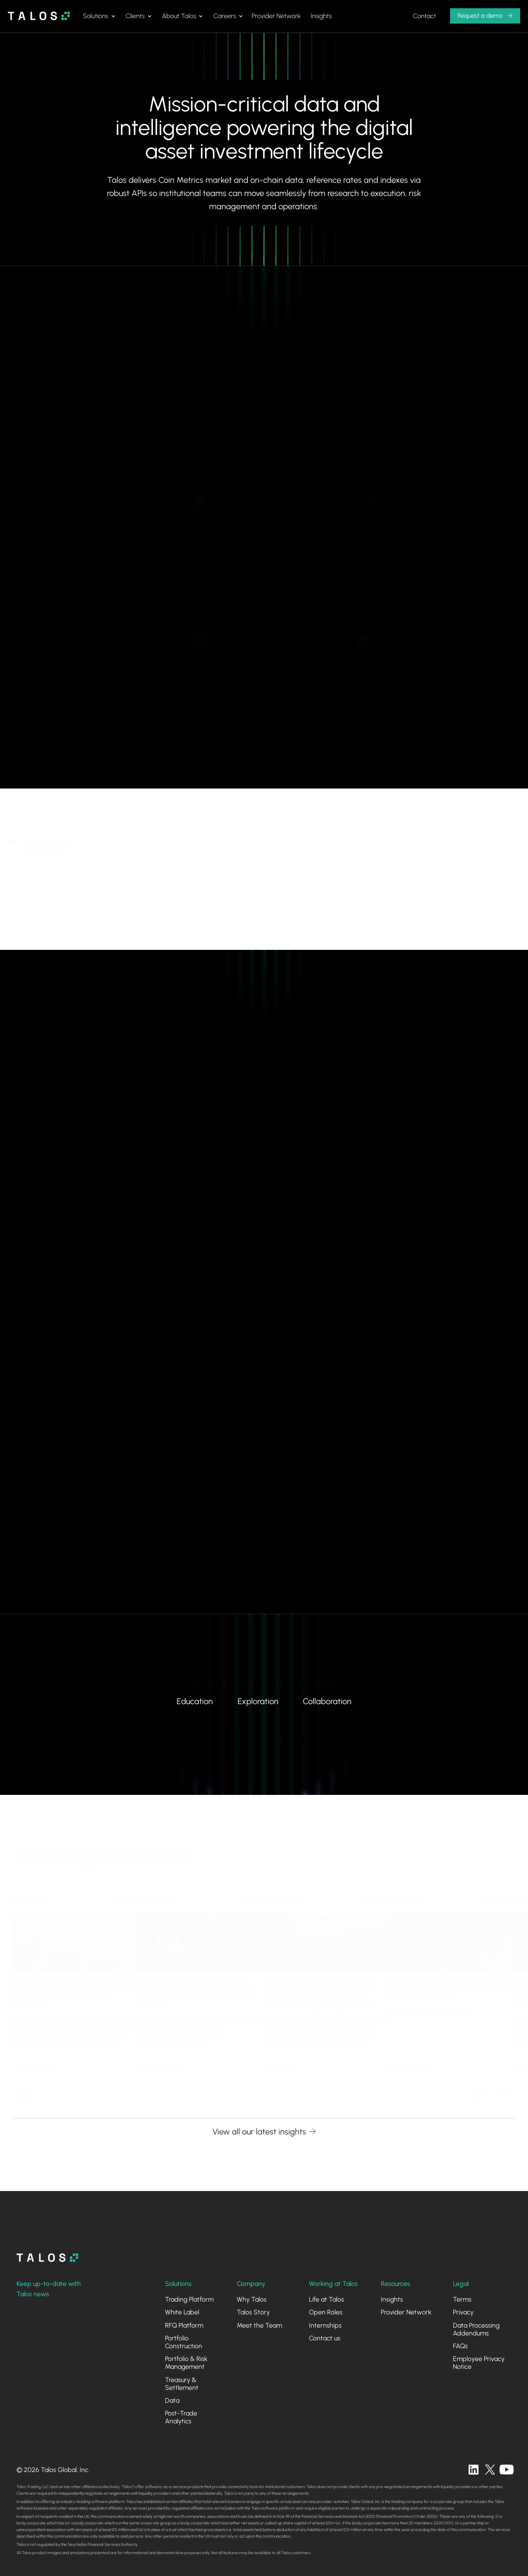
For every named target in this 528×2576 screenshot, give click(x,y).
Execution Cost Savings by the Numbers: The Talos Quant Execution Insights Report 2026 (319, 1987)
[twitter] (490, 2469)
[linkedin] (473, 2469)
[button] (99, 16)
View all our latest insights (259, 2132)
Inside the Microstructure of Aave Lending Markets (449, 1982)
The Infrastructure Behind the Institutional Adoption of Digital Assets (194, 1987)
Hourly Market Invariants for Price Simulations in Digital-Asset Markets (73, 1987)
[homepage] (47, 2257)
